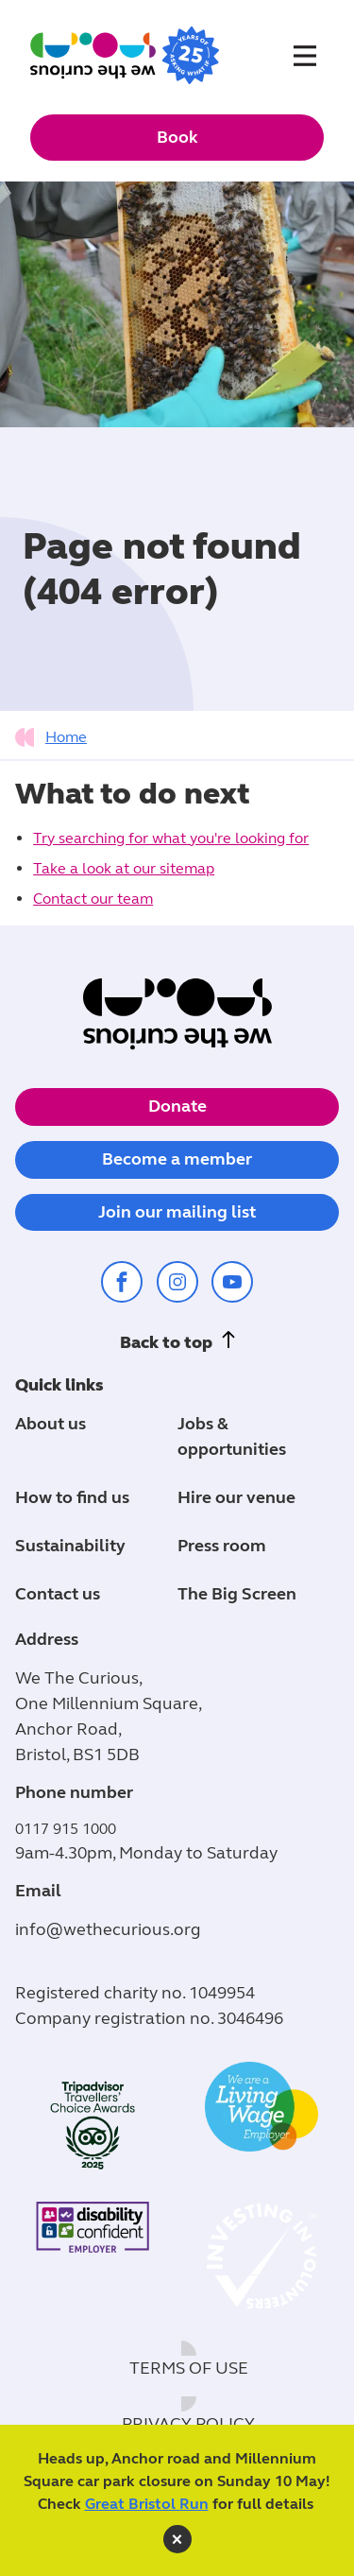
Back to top (166, 1342)
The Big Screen (236, 1593)
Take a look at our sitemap (123, 868)
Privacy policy (188, 2423)
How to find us (72, 1497)
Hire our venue (236, 1497)
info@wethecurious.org (108, 1929)
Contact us (57, 1593)
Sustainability (70, 1545)
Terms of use (188, 2368)
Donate (177, 1106)
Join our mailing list (177, 1212)
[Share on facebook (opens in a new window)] (122, 1282)
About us (50, 1423)
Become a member (177, 1159)
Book (177, 137)
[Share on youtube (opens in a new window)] (232, 1282)
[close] (177, 2539)
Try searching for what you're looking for (171, 838)
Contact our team (93, 899)
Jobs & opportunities (231, 1436)
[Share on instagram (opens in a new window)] (177, 1282)
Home (66, 737)
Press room (221, 1545)
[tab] (56, 737)
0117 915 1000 (65, 1829)
